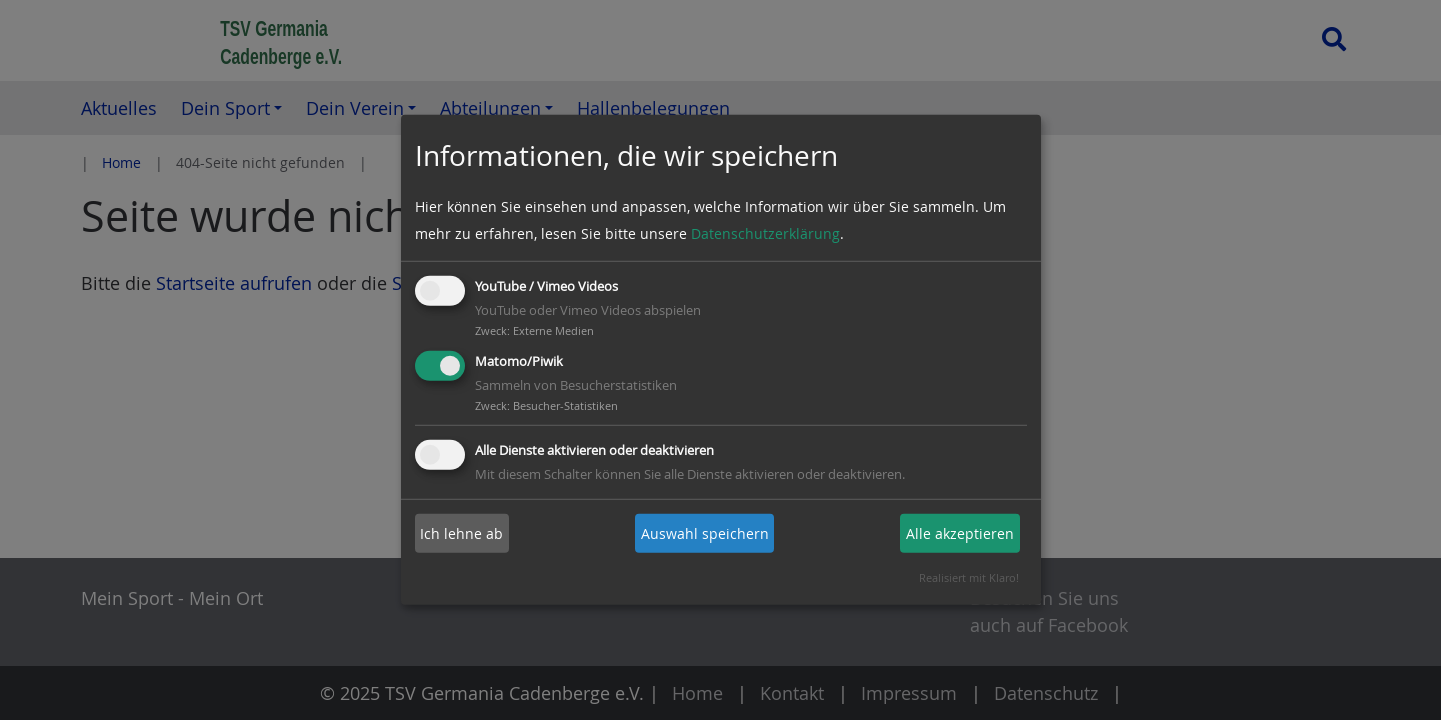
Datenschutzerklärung (765, 233)
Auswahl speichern (705, 533)
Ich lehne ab (461, 533)
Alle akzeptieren (960, 533)
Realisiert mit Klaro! (969, 577)
